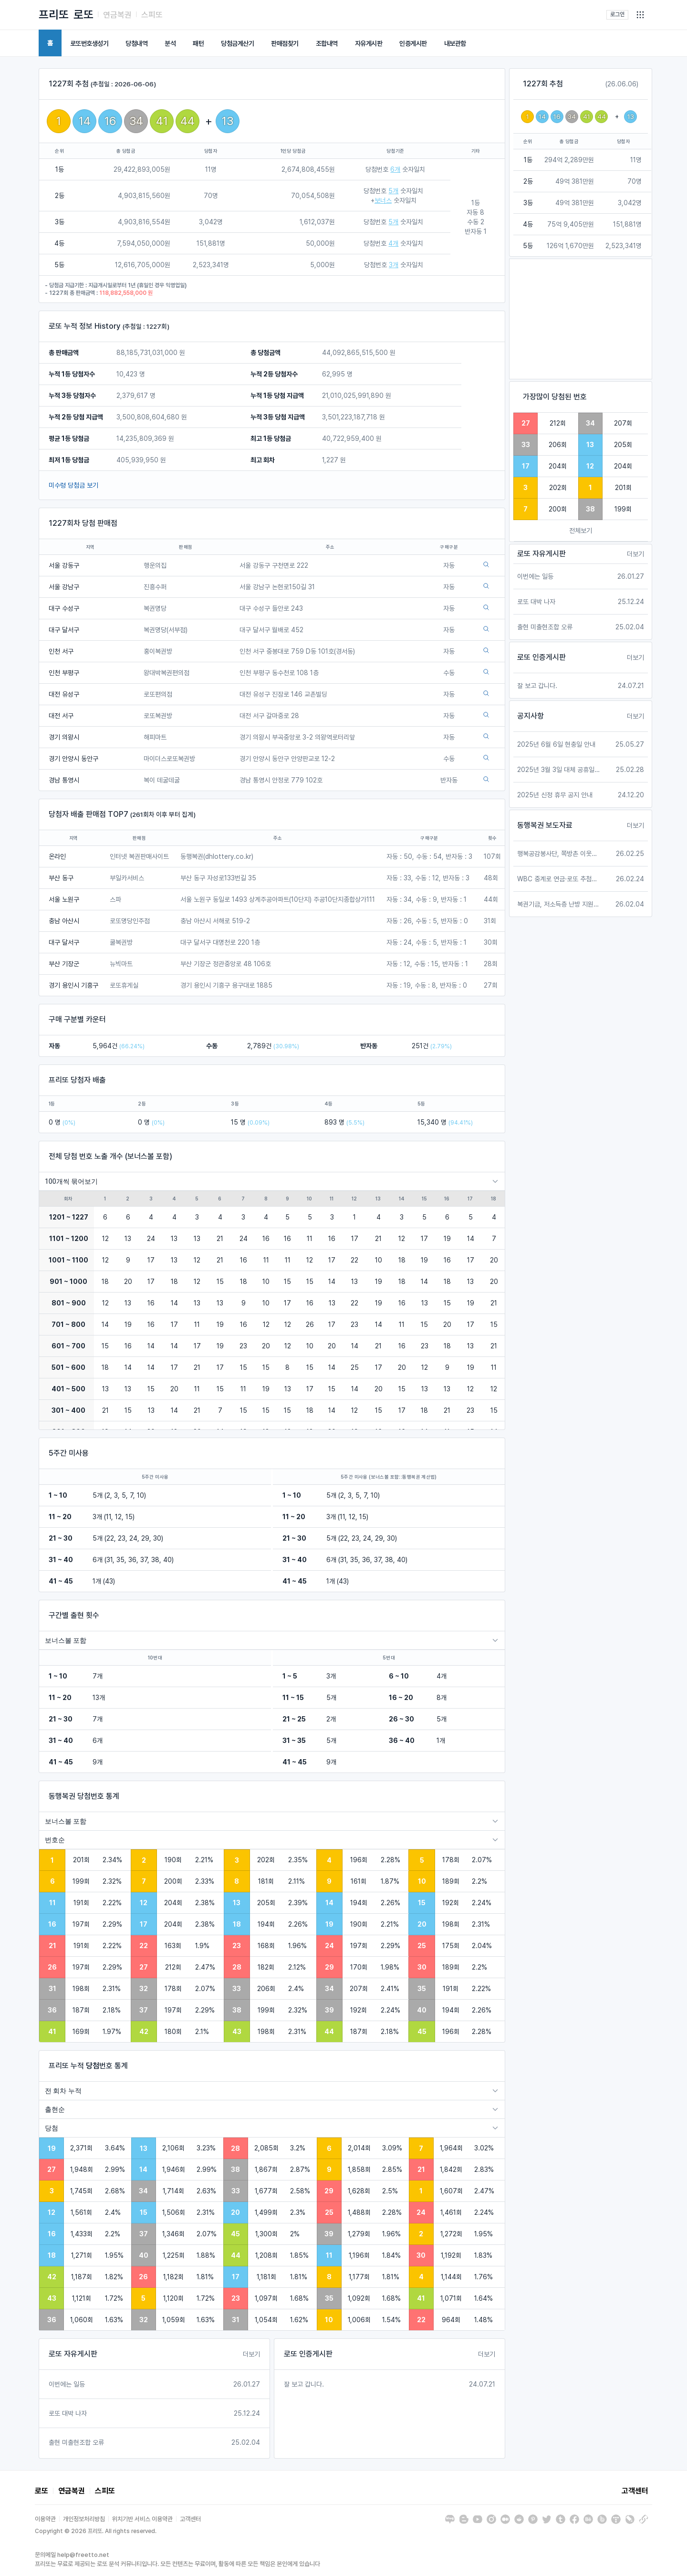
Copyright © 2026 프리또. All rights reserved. (95, 2531)
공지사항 (530, 715)
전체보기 (580, 530)
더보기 (251, 2354)
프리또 (54, 14)
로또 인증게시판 (308, 2353)
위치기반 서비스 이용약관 (142, 2519)
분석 (170, 43)
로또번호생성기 (89, 43)
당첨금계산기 (237, 43)
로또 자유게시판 (73, 2353)
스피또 (152, 15)
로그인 (617, 14)
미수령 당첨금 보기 (73, 485)
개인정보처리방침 (84, 2519)
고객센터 (635, 2490)
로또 (83, 14)
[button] (640, 14)
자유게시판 (369, 43)
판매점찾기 (285, 43)
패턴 (198, 43)
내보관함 (455, 43)
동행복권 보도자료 (544, 825)
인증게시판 (413, 43)
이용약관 (45, 2519)
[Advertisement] (580, 319)
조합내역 (327, 43)
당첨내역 (136, 43)
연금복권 (117, 15)
